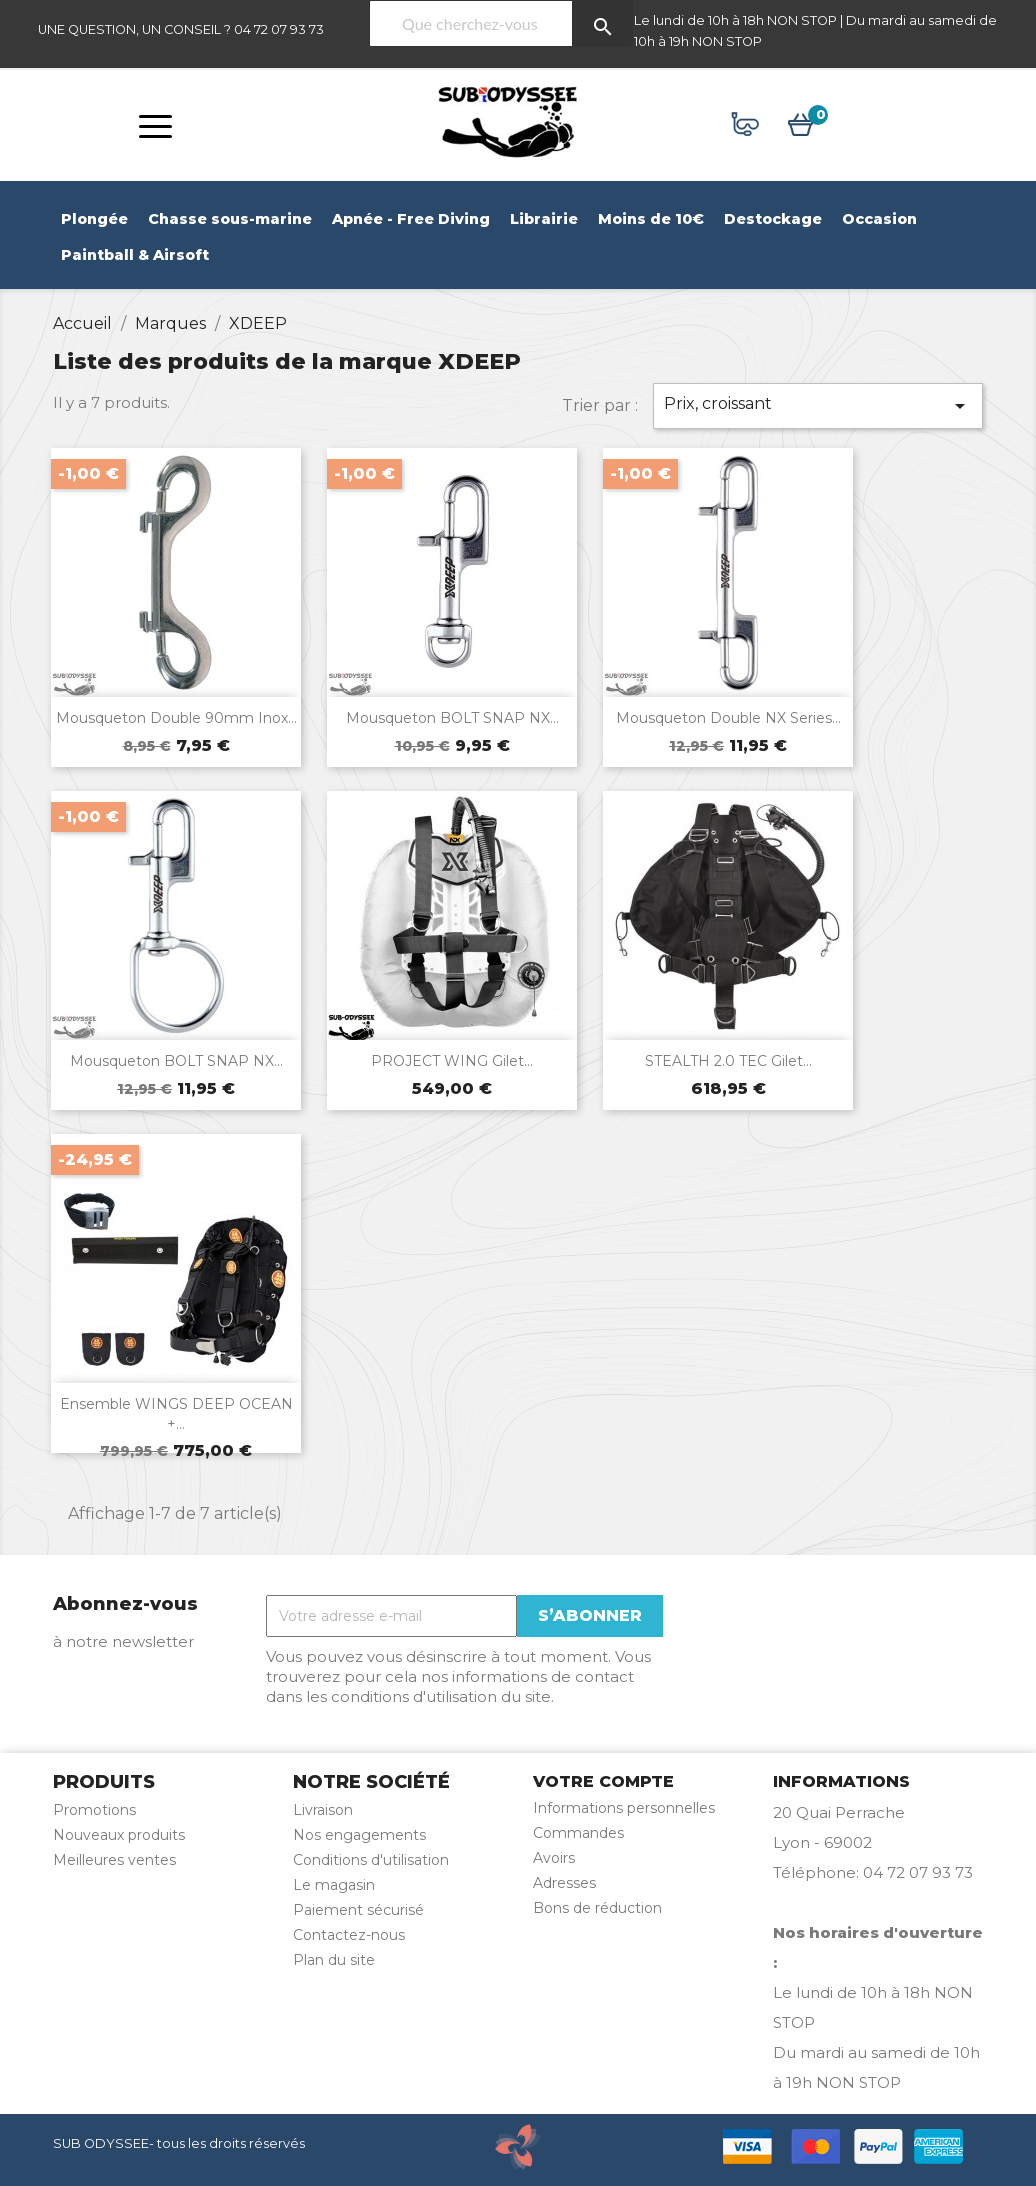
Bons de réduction (597, 1908)
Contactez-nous (349, 1935)
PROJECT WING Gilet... (452, 1068)
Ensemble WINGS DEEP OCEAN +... (176, 1421)
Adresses (564, 1883)
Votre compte (603, 1781)
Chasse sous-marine (230, 219)
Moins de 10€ (651, 219)
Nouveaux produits (119, 1835)
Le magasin (334, 1885)
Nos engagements (359, 1835)
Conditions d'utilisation (371, 1860)
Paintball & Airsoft (135, 255)
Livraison (323, 1810)
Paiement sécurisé (358, 1910)
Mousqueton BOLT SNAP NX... (452, 718)
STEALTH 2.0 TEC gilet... (728, 1068)
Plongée (94, 219)
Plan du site (334, 1960)
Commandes (578, 1833)
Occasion (879, 219)
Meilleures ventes (114, 1860)
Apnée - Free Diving (411, 219)
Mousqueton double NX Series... (728, 718)
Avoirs (554, 1858)
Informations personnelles (624, 1808)
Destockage (773, 219)
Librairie (544, 219)
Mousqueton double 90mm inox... (176, 718)
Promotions (94, 1810)
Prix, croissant (818, 406)
